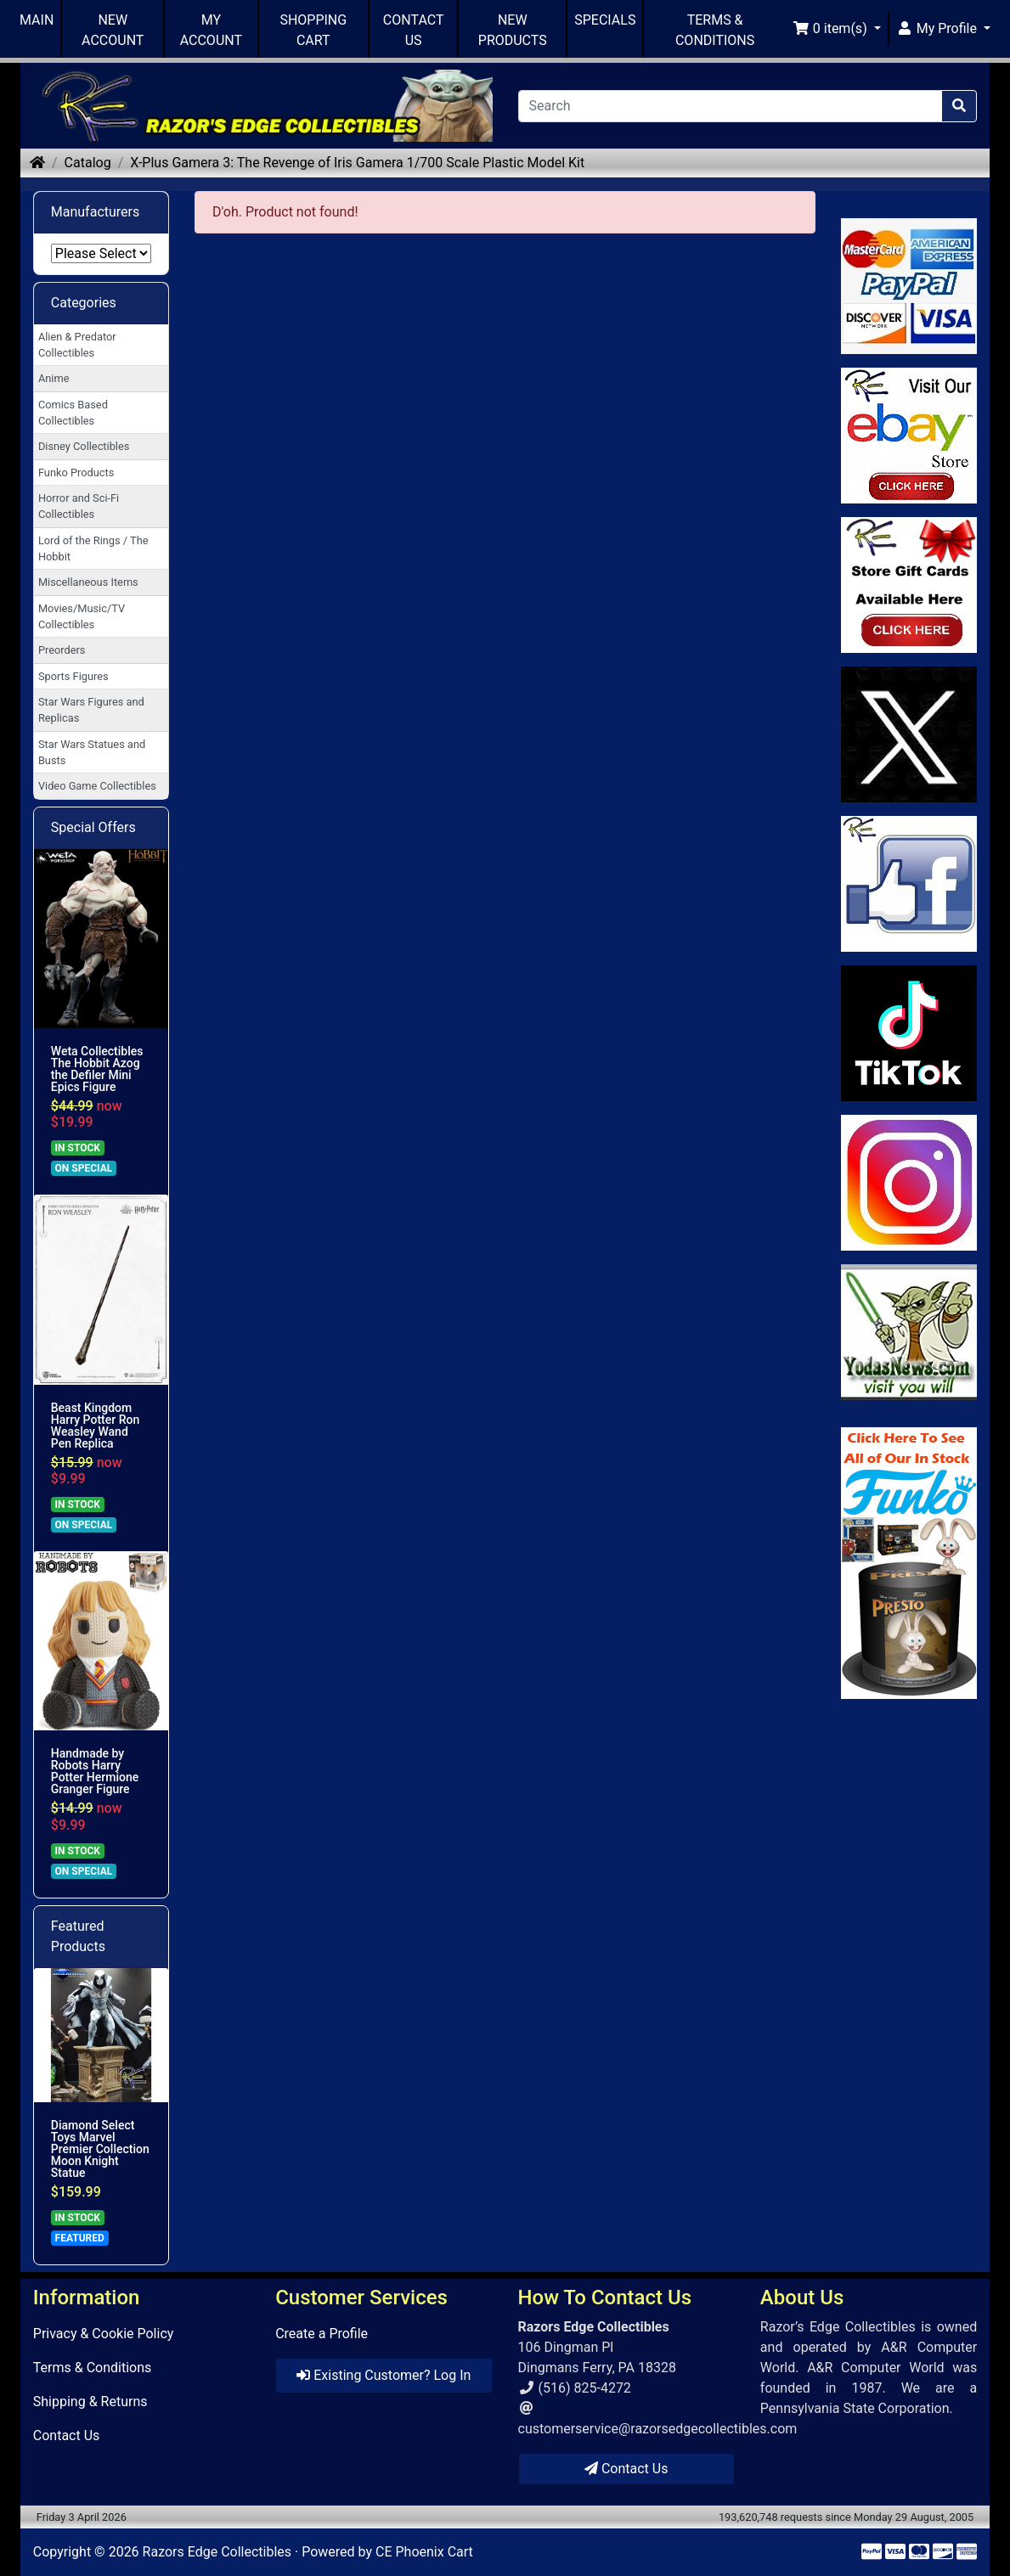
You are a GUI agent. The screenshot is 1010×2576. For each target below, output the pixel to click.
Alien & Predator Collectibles (77, 344)
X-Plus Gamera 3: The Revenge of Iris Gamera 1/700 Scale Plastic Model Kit (357, 163)
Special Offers (93, 827)
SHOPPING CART (313, 30)
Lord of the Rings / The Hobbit (93, 548)
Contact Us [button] (626, 2469)
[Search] (730, 106)
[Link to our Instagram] (909, 1183)
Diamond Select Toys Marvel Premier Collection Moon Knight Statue (100, 2149)
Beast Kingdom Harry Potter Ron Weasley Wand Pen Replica (95, 1425)
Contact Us (66, 2435)
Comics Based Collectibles (73, 412)
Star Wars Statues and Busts (91, 752)
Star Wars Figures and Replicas (91, 709)
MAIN (37, 20)
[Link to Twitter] (909, 734)
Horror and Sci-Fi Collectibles (78, 506)
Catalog (88, 163)
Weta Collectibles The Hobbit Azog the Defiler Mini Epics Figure (97, 1069)
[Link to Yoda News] (909, 1332)
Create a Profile (321, 2334)
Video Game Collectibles (97, 785)
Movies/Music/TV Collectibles (81, 616)
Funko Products (76, 472)
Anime (54, 378)
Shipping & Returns (90, 2401)
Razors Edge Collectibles (217, 2552)
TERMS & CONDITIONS (714, 30)
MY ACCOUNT (211, 30)
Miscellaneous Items (88, 582)
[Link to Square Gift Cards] (909, 585)
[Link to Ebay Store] (909, 435)
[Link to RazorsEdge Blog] (909, 1033)
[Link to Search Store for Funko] (909, 1563)
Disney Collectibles (83, 446)
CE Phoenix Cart (424, 2552)
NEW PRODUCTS (512, 30)
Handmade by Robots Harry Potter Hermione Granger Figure (94, 1771)
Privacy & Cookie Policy (103, 2334)
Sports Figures (73, 676)
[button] (837, 29)
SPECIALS (604, 20)
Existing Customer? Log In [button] (383, 2375)
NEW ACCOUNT (113, 30)
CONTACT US (413, 30)
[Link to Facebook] (909, 884)
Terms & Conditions (92, 2367)
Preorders (62, 650)
